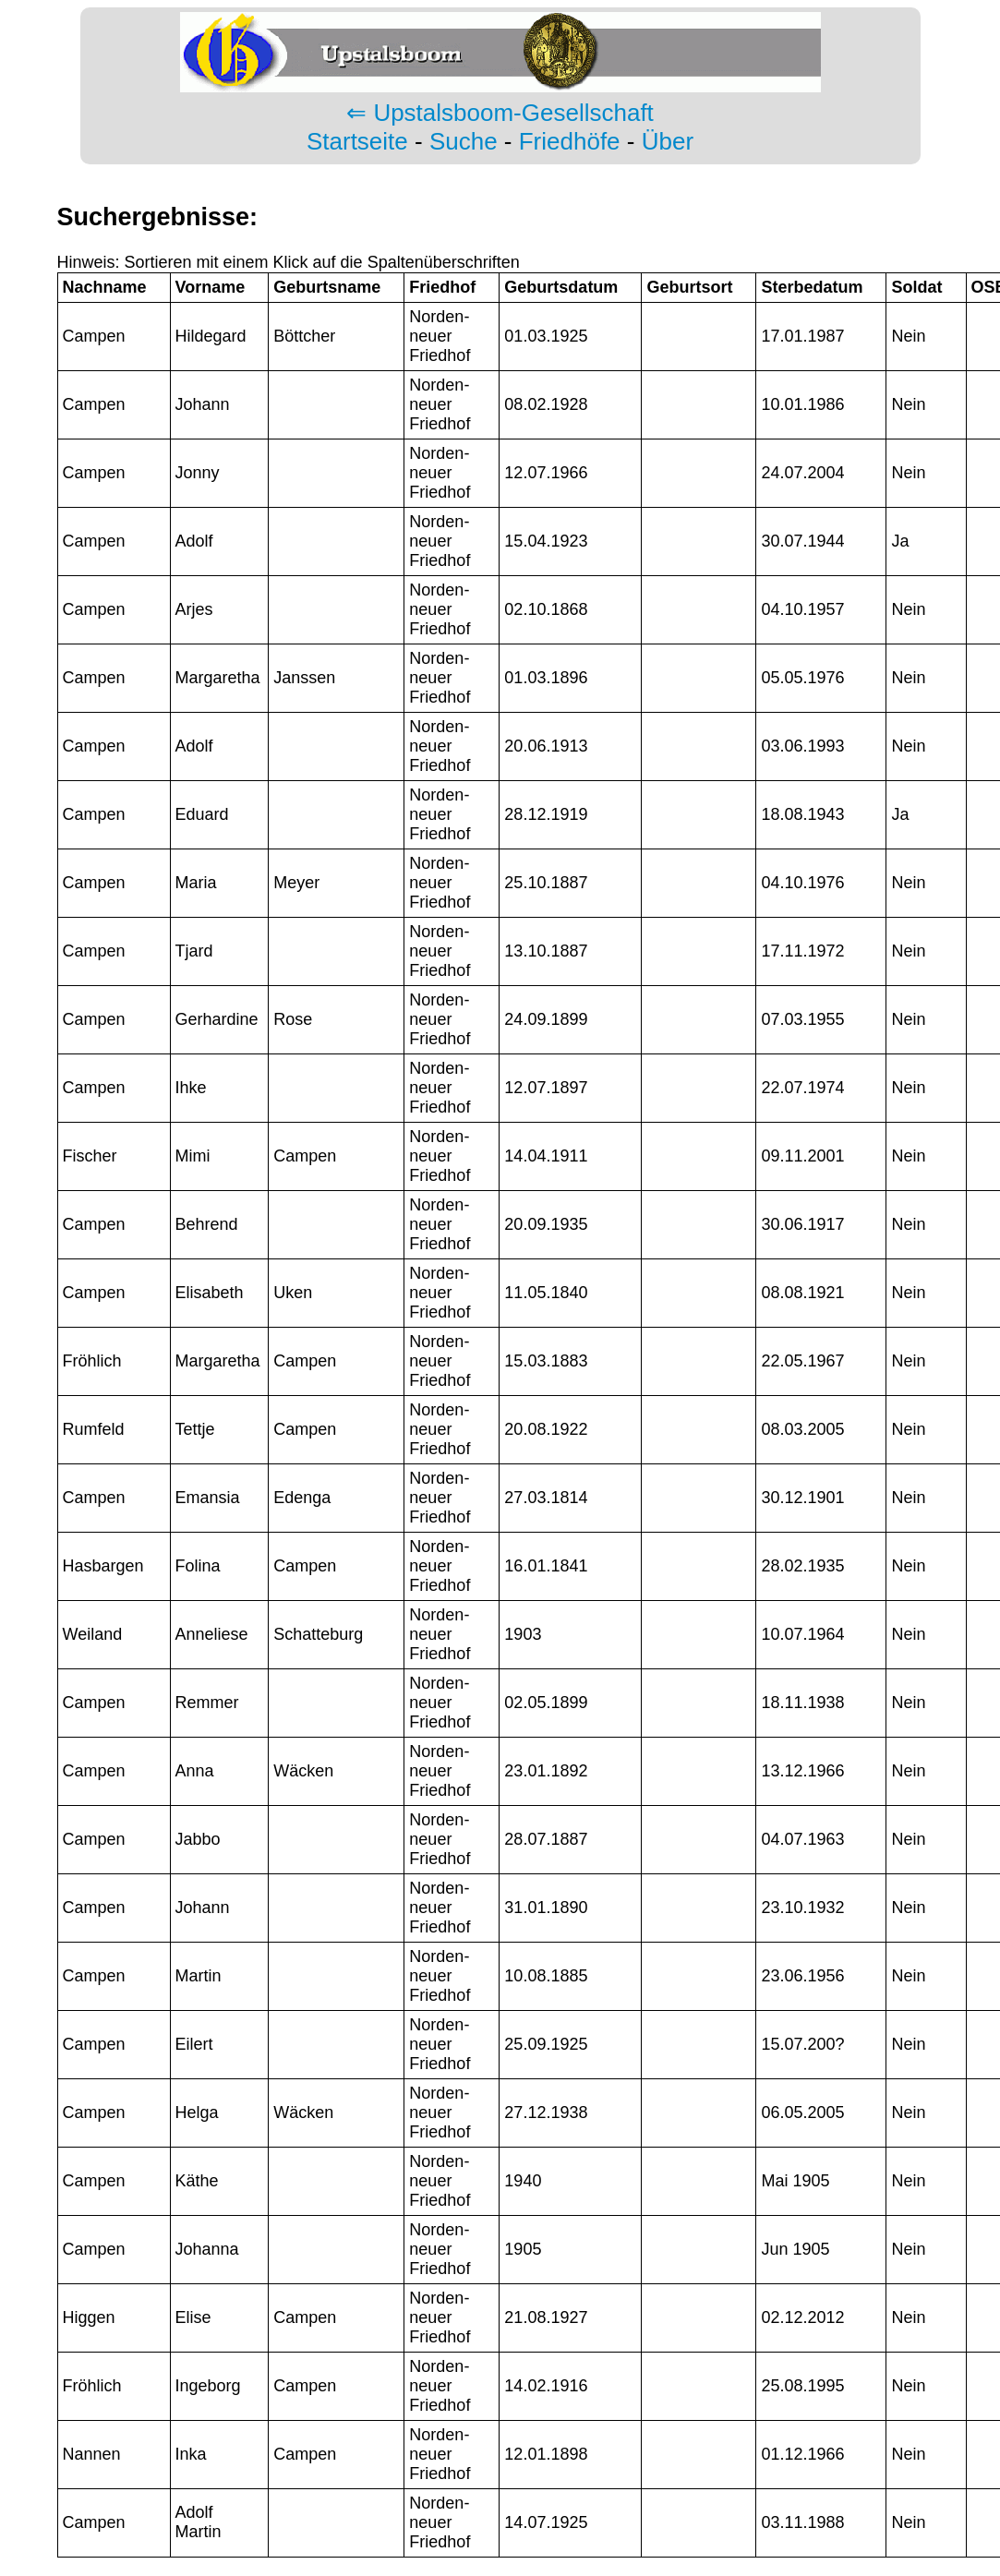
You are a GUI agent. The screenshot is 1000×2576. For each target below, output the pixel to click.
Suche (463, 141)
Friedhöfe (569, 141)
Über (667, 141)
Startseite (357, 141)
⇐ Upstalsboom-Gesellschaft (500, 112)
